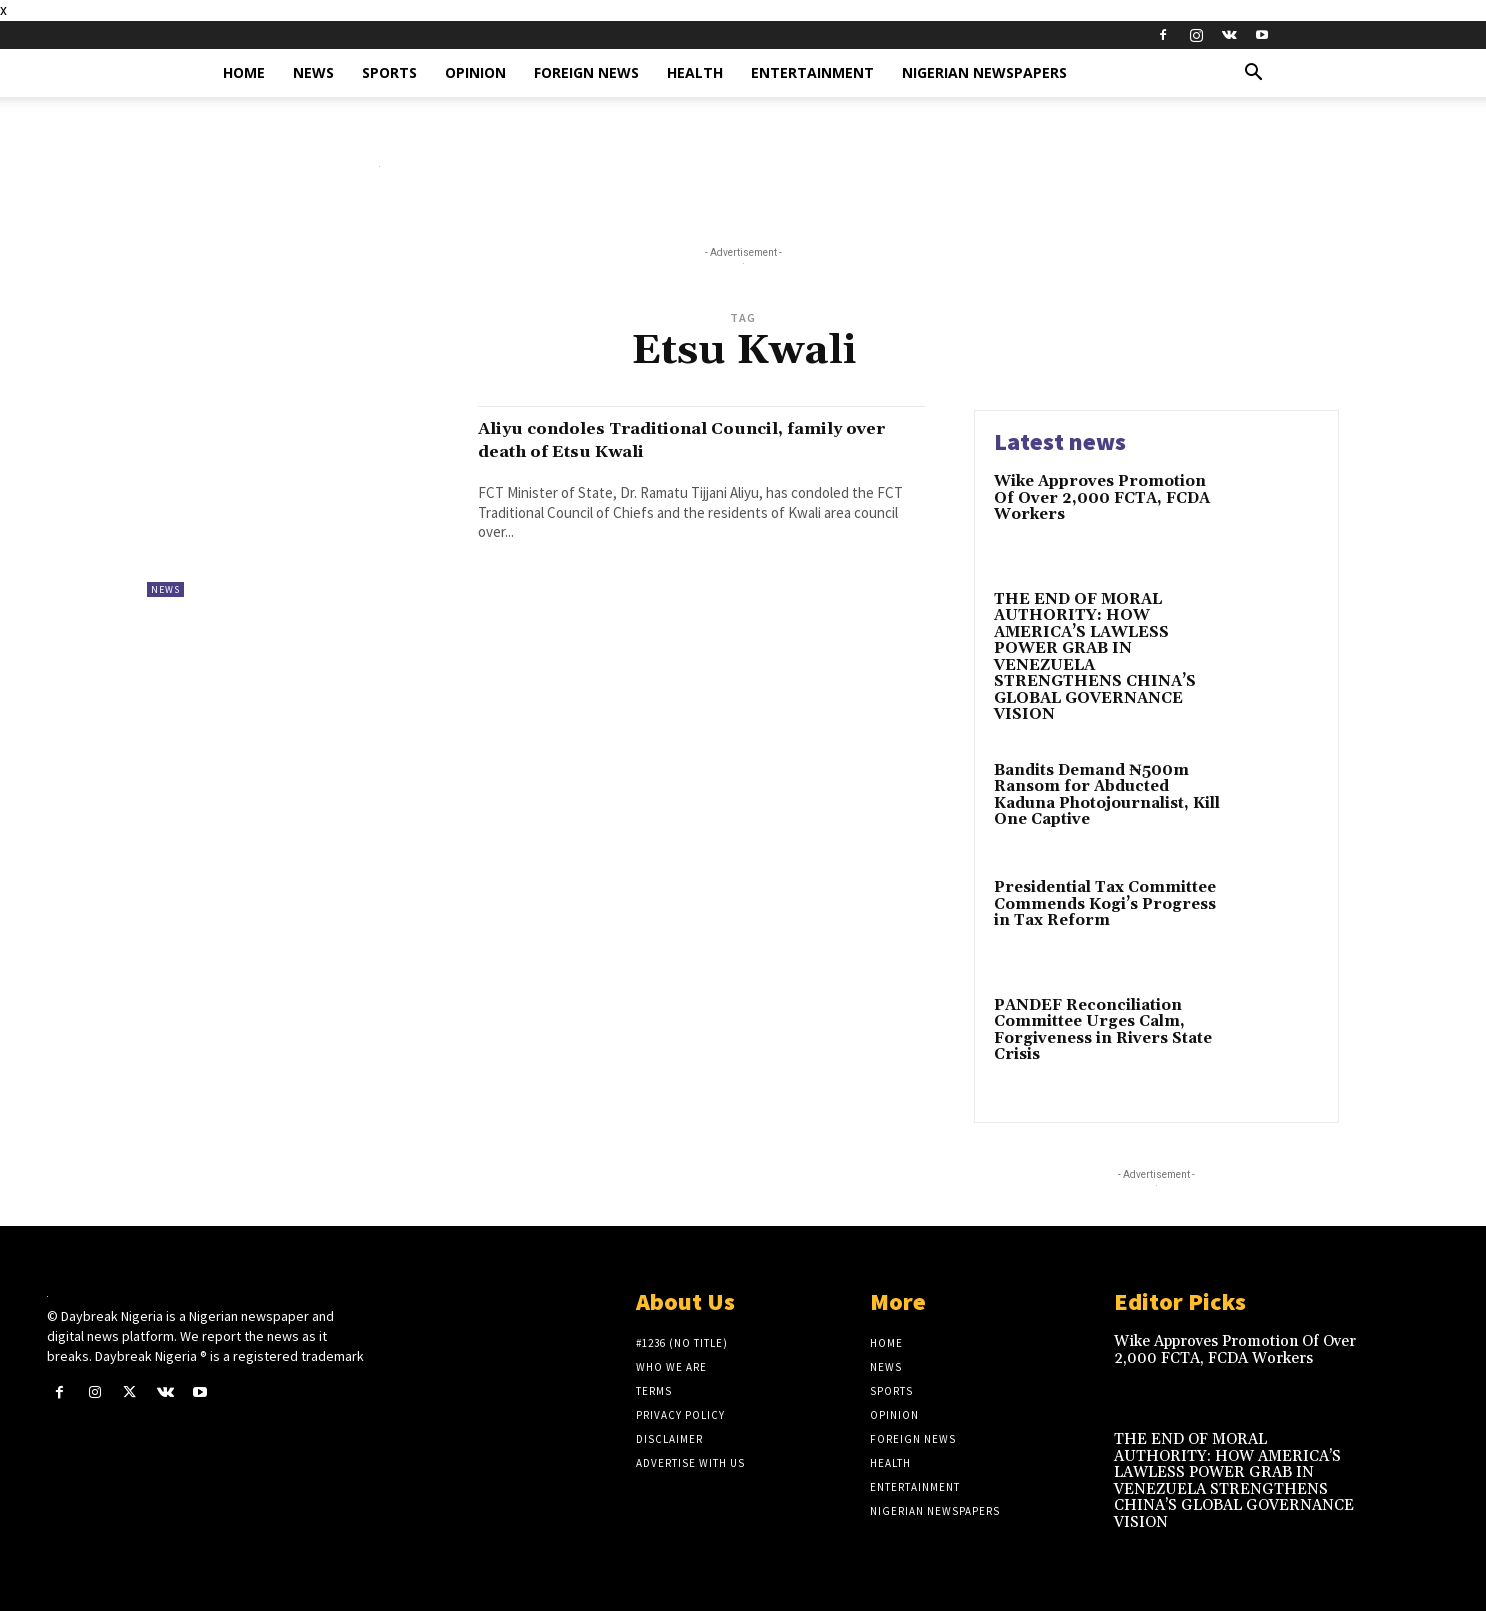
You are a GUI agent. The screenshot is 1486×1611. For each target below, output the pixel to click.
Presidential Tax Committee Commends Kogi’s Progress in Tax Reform (1105, 904)
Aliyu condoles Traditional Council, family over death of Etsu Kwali (672, 439)
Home (244, 72)
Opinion (475, 72)
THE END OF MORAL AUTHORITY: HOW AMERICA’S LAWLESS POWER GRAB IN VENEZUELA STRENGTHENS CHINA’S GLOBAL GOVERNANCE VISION (1095, 657)
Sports (389, 72)
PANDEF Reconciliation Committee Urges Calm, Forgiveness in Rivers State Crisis (1103, 1030)
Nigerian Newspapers (984, 72)
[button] (1253, 74)
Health (695, 72)
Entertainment (812, 72)
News (313, 72)
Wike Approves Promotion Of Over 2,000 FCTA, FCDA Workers (1102, 498)
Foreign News (586, 72)
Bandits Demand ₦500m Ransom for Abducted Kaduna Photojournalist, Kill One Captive (1107, 795)
